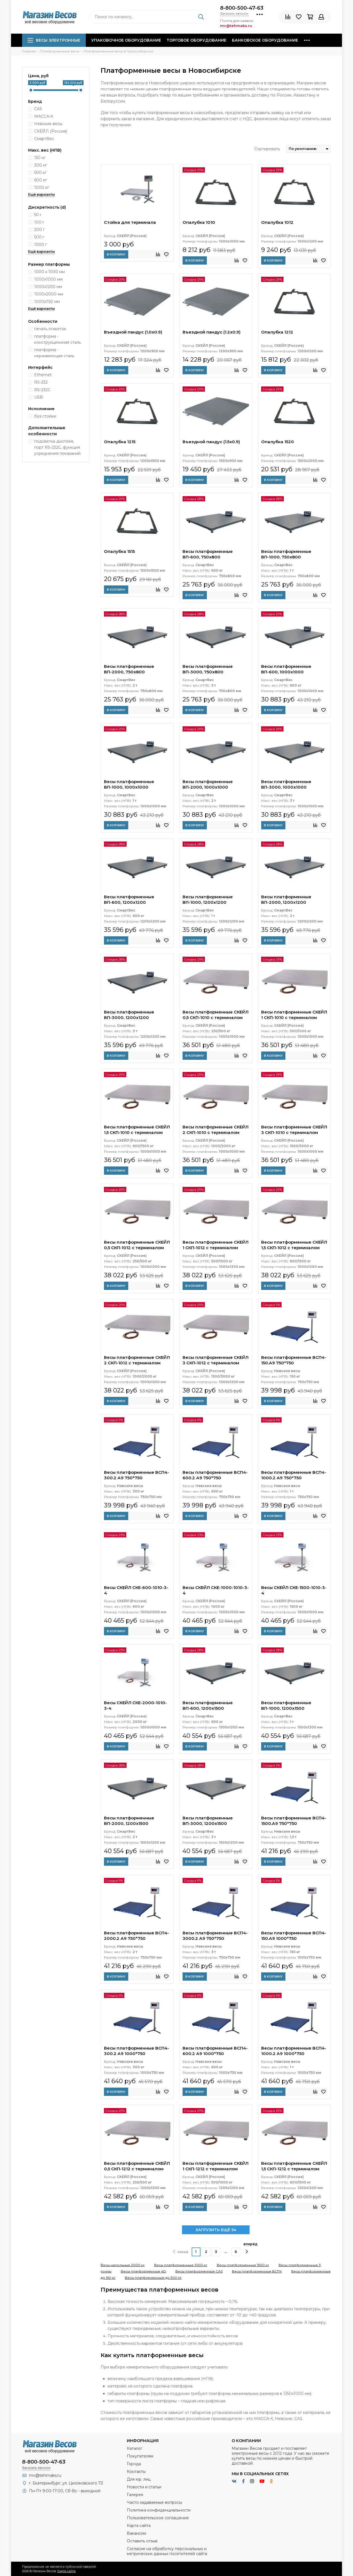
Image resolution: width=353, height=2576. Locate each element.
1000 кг (41, 187)
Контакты (136, 2471)
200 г (39, 229)
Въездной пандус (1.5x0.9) (211, 441)
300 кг (40, 165)
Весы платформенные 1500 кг (243, 2265)
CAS (38, 108)
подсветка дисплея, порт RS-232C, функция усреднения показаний (57, 447)
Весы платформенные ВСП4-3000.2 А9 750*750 (215, 1935)
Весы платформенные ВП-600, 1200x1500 (208, 1705)
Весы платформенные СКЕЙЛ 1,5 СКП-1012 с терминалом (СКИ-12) (294, 1245)
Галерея (135, 2494)
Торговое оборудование (196, 40)
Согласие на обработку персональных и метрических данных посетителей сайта (167, 2551)
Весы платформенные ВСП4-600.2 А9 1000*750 (215, 2050)
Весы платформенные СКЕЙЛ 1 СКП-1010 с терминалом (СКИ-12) (294, 1015)
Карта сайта (139, 2525)
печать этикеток (50, 328)
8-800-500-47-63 (241, 8)
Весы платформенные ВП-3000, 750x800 (208, 669)
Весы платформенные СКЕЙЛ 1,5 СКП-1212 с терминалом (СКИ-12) (294, 2167)
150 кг (40, 157)
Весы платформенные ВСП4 (257, 2271)
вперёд (251, 2248)
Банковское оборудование (265, 40)
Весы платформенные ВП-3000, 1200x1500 (208, 1820)
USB (38, 397)
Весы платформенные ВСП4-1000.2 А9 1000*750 (293, 2050)
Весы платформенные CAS (199, 2271)
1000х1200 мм (48, 286)
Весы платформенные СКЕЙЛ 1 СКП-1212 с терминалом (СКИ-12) (215, 2167)
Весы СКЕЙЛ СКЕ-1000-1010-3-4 (216, 1590)
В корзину (116, 254)
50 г (38, 214)
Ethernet (43, 374)
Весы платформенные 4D (143, 2271)
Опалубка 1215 (119, 441)
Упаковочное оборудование (126, 40)
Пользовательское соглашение (158, 2517)
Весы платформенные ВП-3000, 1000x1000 (286, 784)
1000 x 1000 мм (49, 271)
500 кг (40, 172)
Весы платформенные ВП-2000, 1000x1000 (208, 784)
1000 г (40, 244)
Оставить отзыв (142, 2541)
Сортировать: (267, 148)
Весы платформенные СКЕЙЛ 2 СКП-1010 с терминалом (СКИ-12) (215, 1130)
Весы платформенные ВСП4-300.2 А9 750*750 (136, 1475)
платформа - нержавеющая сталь (54, 352)
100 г (39, 222)
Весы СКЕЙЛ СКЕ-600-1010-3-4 (136, 1590)
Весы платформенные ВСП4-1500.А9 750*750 (293, 1820)
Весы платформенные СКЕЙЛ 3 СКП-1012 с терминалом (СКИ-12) (215, 1361)
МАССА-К (43, 116)
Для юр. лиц (139, 2479)
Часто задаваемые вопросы (154, 2502)
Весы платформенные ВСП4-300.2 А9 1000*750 (136, 2050)
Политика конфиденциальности (159, 2510)
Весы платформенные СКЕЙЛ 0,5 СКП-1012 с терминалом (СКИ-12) (137, 1245)
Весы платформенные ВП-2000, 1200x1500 (129, 1820)
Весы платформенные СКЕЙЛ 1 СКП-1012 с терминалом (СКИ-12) (215, 1245)
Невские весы (48, 123)
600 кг (40, 180)
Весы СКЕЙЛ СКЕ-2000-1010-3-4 (135, 1705)
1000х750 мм (47, 301)
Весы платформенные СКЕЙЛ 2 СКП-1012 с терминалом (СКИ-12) (137, 1361)
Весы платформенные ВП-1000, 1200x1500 (286, 1705)
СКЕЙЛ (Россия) (50, 131)
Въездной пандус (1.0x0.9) (133, 332)
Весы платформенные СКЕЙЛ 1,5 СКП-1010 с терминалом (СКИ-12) (137, 1130)
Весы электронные (54, 40)
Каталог (134, 2448)
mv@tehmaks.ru (45, 2475)
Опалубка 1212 (277, 332)
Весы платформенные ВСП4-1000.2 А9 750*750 (293, 1475)
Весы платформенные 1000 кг (180, 2265)
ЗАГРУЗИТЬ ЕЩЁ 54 (216, 2229)
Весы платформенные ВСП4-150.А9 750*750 (293, 1360)
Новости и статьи (144, 2486)
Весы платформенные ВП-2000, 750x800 (129, 669)
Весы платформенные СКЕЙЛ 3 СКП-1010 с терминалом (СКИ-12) (294, 1130)
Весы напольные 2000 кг (123, 2265)
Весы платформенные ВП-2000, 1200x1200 (286, 899)
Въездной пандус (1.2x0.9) (211, 332)
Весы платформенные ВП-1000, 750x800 (286, 554)
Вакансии (136, 2533)
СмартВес (44, 138)
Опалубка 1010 (199, 222)
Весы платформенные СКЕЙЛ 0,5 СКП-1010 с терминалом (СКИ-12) (215, 1015)
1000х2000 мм (48, 294)
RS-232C (42, 389)
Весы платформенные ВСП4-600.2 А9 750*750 (215, 1475)
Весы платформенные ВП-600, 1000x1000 (286, 669)
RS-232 (41, 382)
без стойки (45, 416)
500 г (39, 237)
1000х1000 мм (48, 279)
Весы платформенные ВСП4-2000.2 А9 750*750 (136, 1935)
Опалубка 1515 (119, 551)
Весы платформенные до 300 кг (153, 2278)
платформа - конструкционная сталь (57, 339)
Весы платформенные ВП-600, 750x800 (208, 554)
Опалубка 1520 (277, 441)
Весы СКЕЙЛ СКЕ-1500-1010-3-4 (294, 1590)
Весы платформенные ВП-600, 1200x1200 (129, 899)
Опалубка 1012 (277, 222)
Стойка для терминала (130, 222)
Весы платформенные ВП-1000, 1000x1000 (129, 784)
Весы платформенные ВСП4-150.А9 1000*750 (293, 1935)
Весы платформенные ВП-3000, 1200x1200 (129, 1014)
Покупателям (140, 2456)
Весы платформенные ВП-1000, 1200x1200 (208, 899)
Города (134, 2463)
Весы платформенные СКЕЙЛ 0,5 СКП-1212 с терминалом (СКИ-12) (137, 2167)
